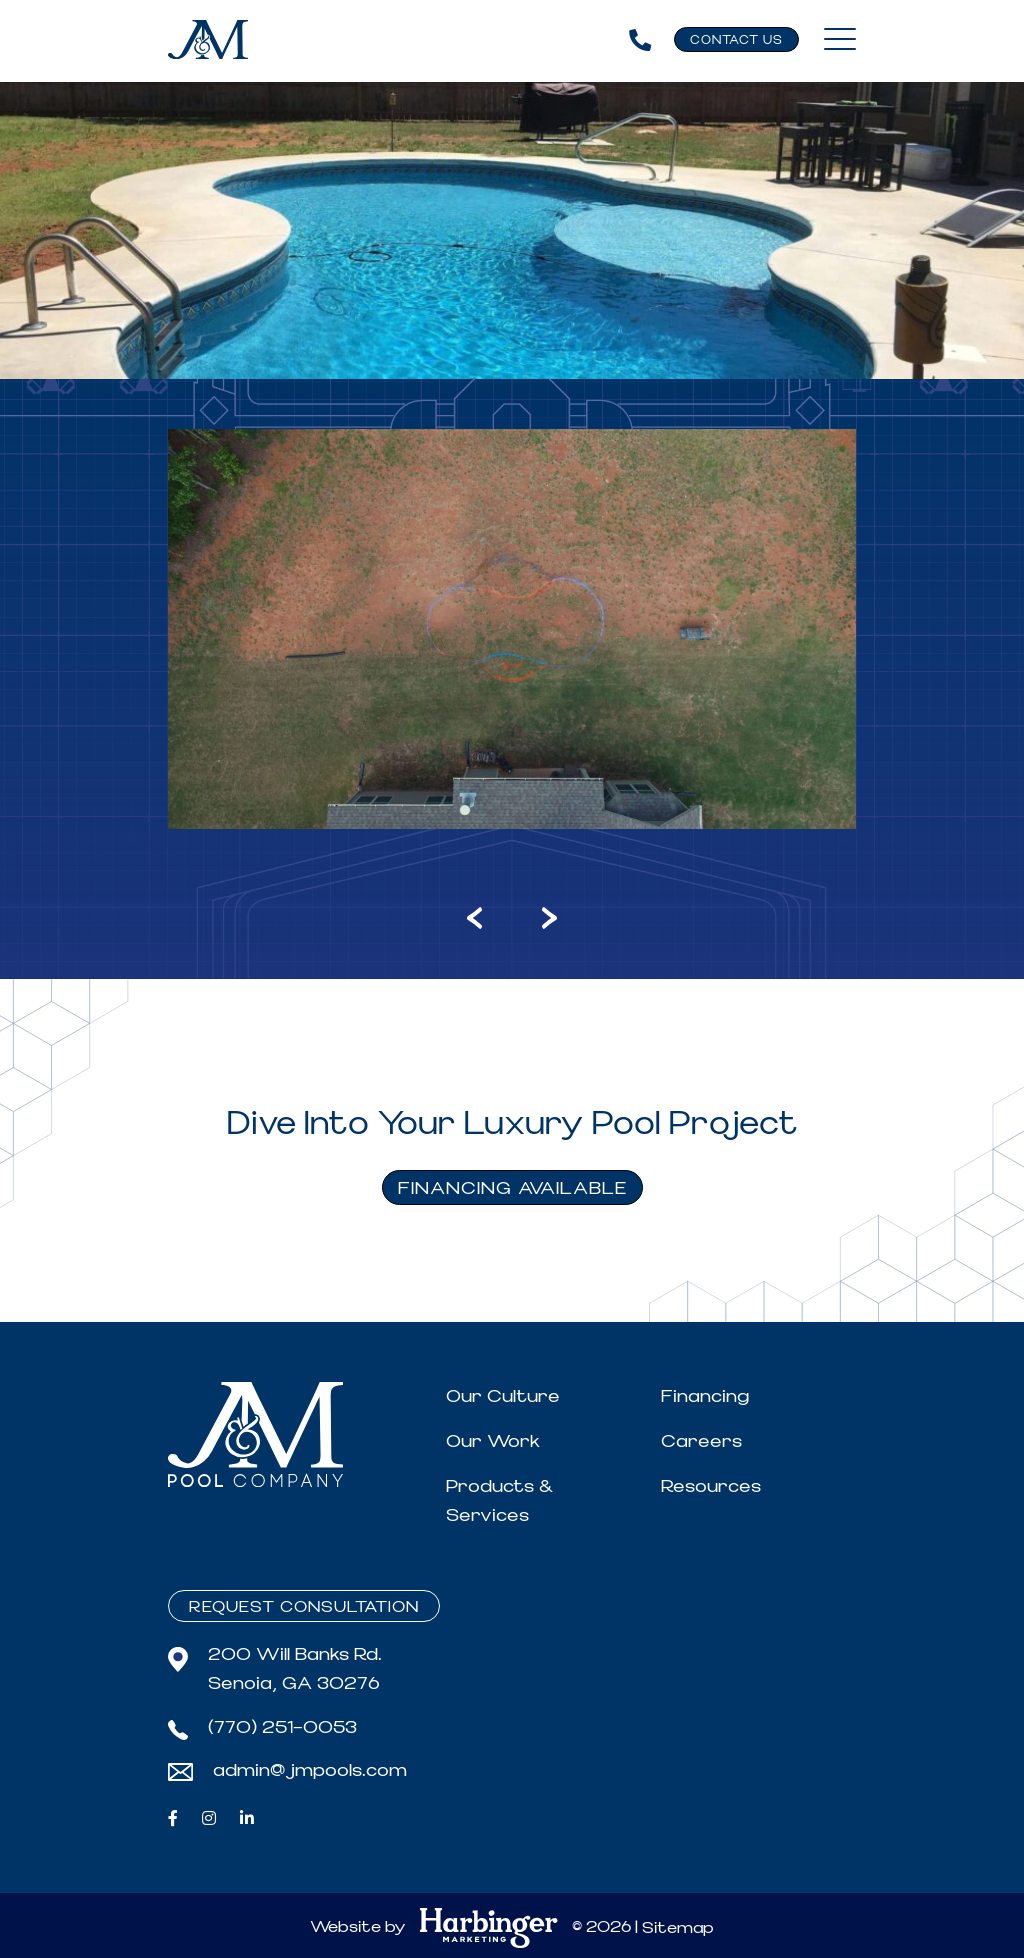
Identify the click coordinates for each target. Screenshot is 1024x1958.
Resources (711, 1486)
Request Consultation (304, 1607)
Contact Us (736, 40)
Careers (701, 1441)
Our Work (493, 1441)
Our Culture (503, 1396)
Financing (705, 1396)
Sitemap (678, 1928)
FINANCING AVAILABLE (512, 1188)
